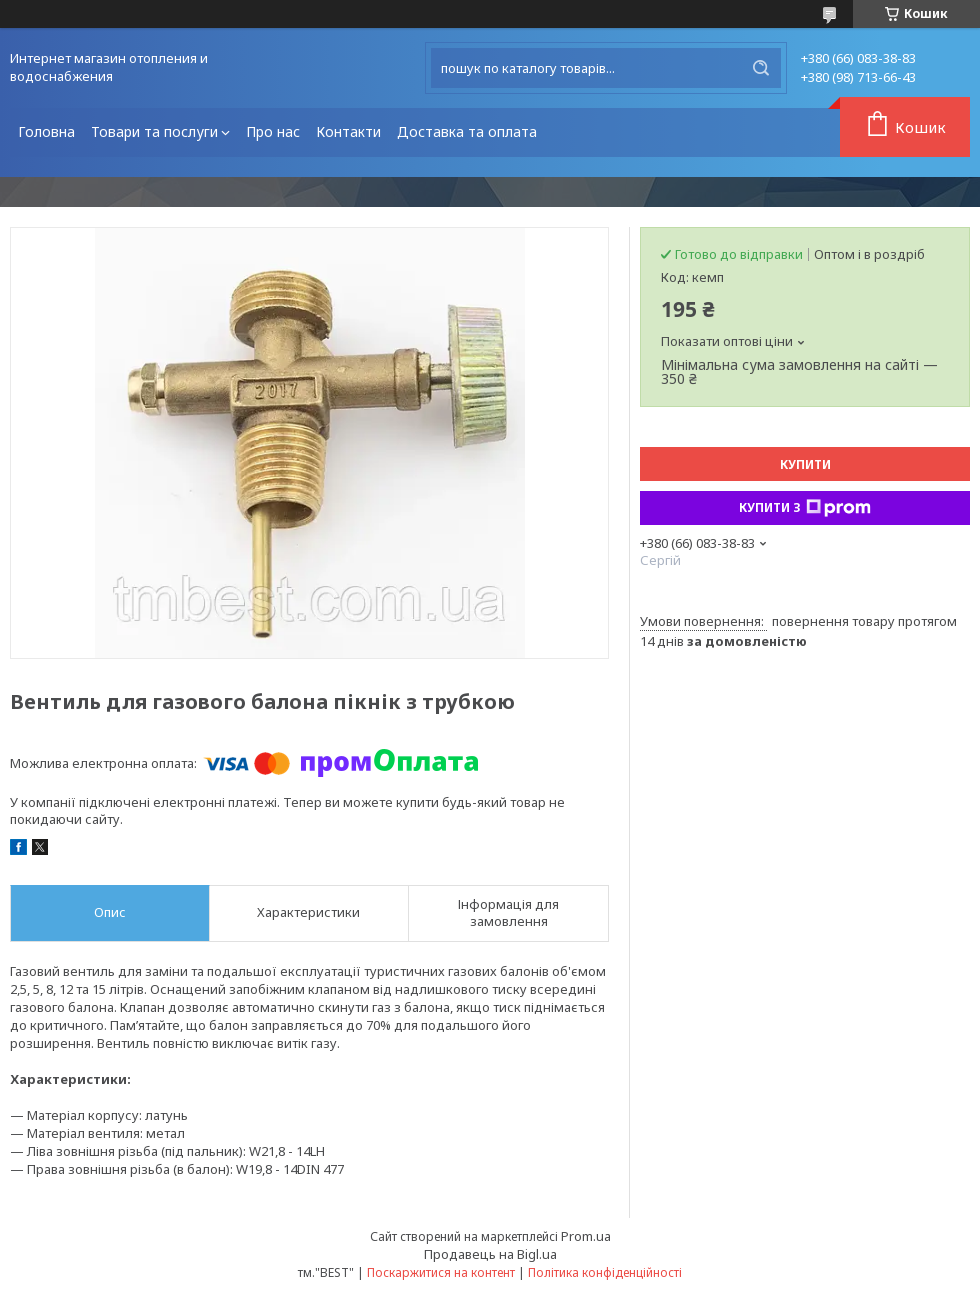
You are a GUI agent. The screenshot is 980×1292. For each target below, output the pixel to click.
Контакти (348, 131)
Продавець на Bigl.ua (490, 1254)
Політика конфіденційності (605, 1272)
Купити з (805, 508)
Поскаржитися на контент (441, 1272)
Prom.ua (586, 1236)
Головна (46, 131)
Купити (805, 464)
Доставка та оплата (467, 131)
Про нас (273, 131)
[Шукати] (761, 68)
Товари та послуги (154, 131)
